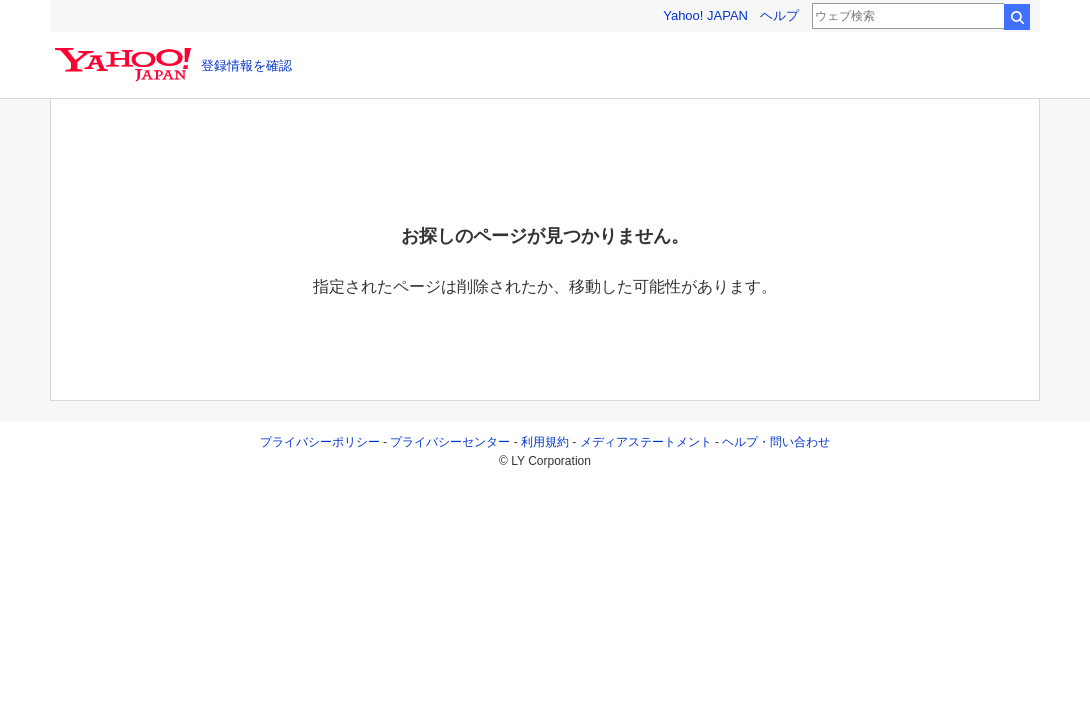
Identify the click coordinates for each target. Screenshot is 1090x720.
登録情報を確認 (246, 65)
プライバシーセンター (450, 442)
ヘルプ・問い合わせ (776, 442)
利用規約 (545, 442)
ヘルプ (779, 15)
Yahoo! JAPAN (705, 15)
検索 (1017, 17)
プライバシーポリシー (320, 442)
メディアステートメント (646, 442)
